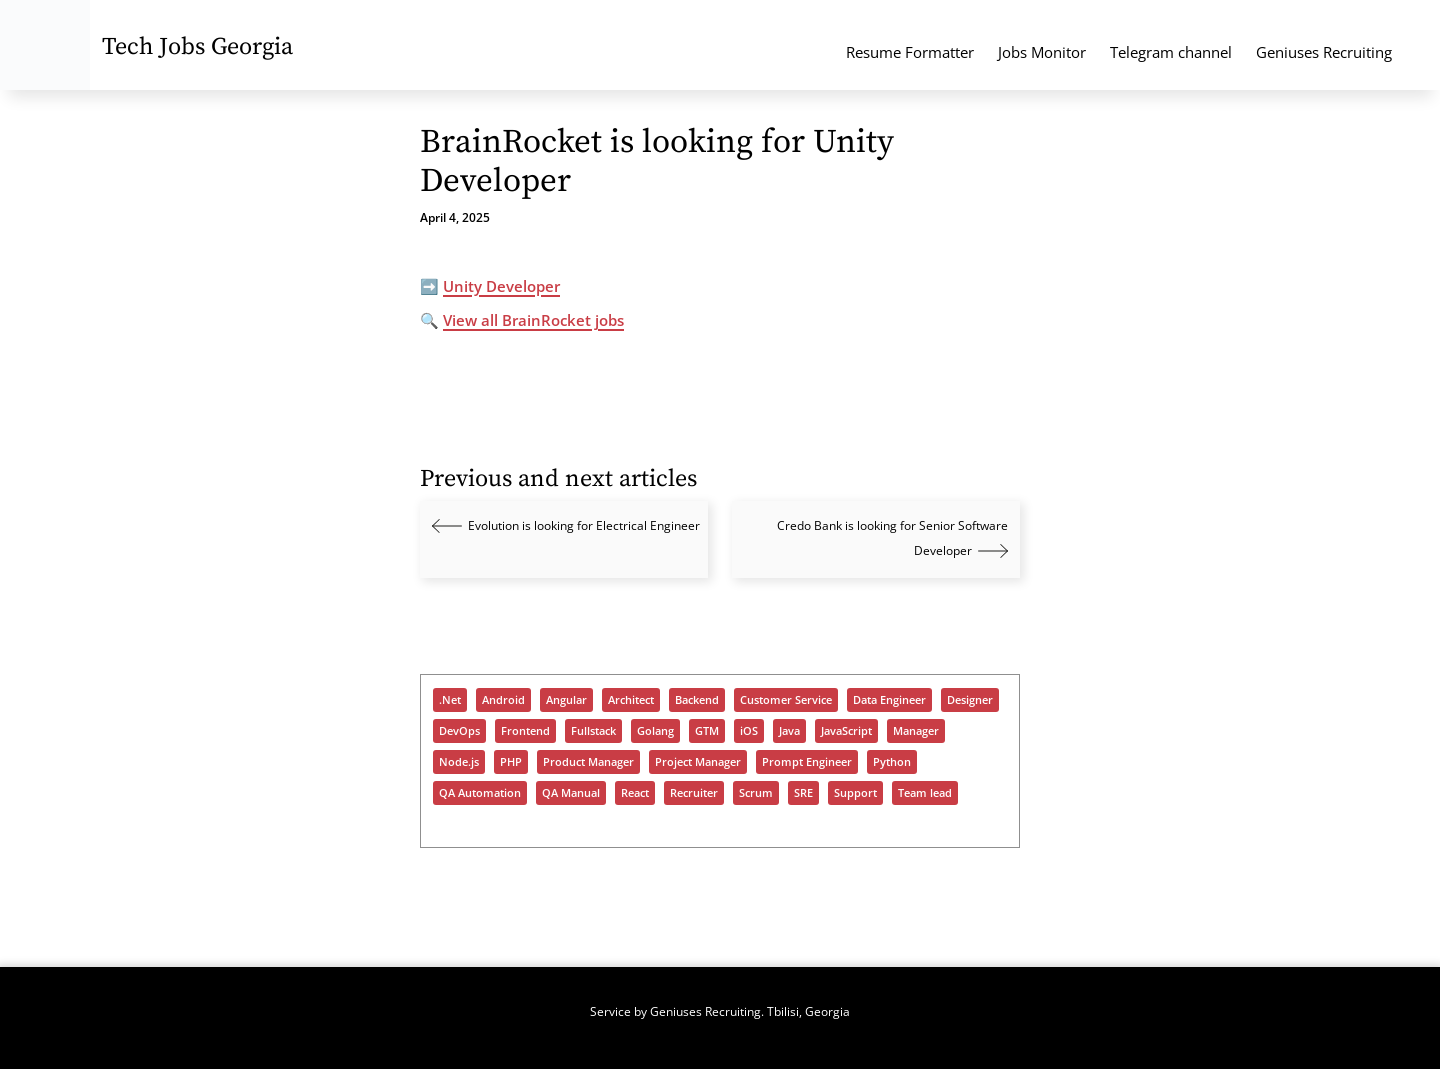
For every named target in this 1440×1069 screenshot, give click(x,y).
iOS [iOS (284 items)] (749, 731)
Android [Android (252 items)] (503, 700)
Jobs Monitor (1042, 52)
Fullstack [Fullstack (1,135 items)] (593, 731)
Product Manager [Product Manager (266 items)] (588, 762)
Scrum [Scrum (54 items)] (756, 793)
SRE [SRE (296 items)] (803, 793)
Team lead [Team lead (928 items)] (925, 793)
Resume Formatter (910, 52)
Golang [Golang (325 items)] (655, 731)
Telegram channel (1171, 52)
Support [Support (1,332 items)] (855, 793)
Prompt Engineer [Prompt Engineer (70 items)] (807, 762)
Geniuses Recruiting (1324, 52)
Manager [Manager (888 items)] (916, 731)
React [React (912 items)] (635, 793)
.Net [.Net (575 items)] (450, 700)
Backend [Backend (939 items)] (697, 700)
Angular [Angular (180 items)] (566, 700)
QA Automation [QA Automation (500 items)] (480, 793)
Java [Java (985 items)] (789, 731)
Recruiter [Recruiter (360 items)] (694, 793)
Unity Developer (501, 286)
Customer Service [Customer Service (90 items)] (786, 700)
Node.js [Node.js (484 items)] (459, 762)
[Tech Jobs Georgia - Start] (45, 45)
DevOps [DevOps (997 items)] (459, 731)
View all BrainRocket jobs (533, 320)
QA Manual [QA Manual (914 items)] (571, 793)
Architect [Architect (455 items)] (631, 700)
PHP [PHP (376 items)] (511, 762)
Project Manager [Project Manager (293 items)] (698, 762)
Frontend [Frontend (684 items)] (525, 731)
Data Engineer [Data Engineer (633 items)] (889, 700)
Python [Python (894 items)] (892, 762)
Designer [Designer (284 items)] (970, 700)
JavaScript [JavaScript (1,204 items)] (846, 731)
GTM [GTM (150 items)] (707, 731)
